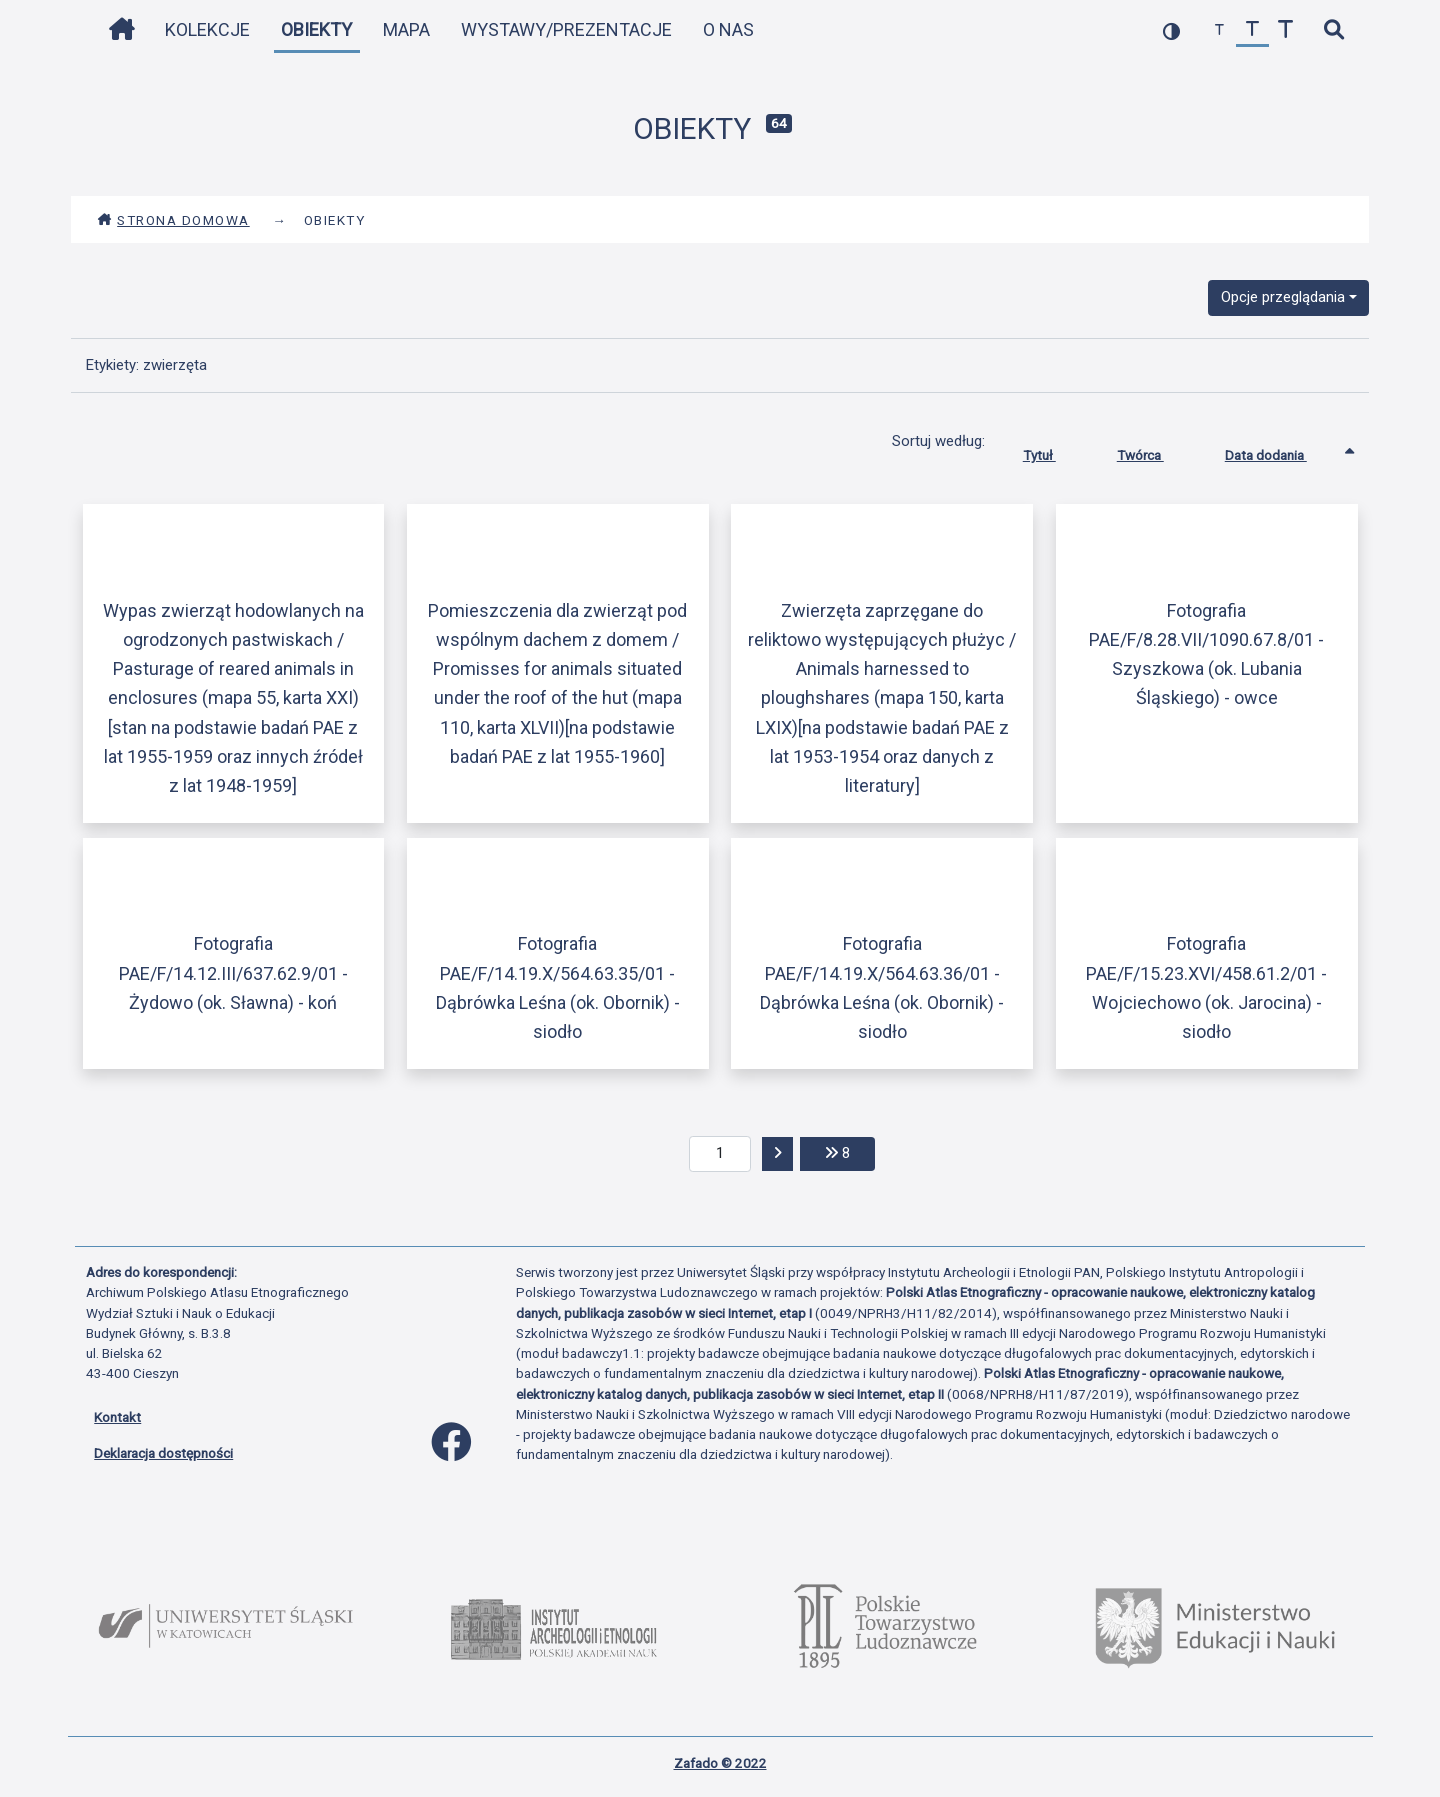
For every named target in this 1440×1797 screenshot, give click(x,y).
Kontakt (117, 1417)
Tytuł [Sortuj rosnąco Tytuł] (1054, 451)
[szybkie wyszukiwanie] (1333, 30)
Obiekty (316, 29)
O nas (728, 29)
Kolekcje (207, 29)
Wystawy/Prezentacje (566, 29)
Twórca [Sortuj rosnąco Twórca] (1155, 451)
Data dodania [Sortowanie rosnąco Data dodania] (1281, 451)
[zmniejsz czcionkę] (1219, 30)
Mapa (406, 29)
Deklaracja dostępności (163, 1453)
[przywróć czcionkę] (1252, 30)
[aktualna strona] (720, 1154)
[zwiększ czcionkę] (1285, 30)
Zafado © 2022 (720, 1763)
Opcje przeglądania (1283, 297)
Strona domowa (173, 220)
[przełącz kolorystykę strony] (1171, 30)
